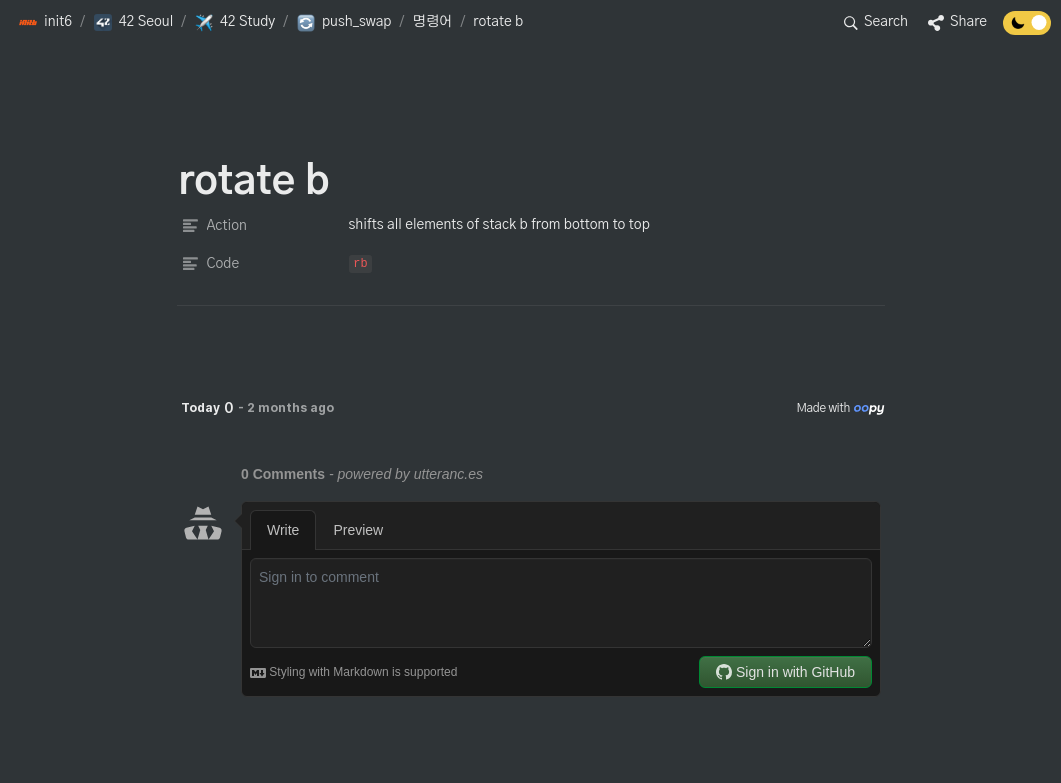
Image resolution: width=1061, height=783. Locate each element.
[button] (45, 23)
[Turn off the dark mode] (1027, 30)
